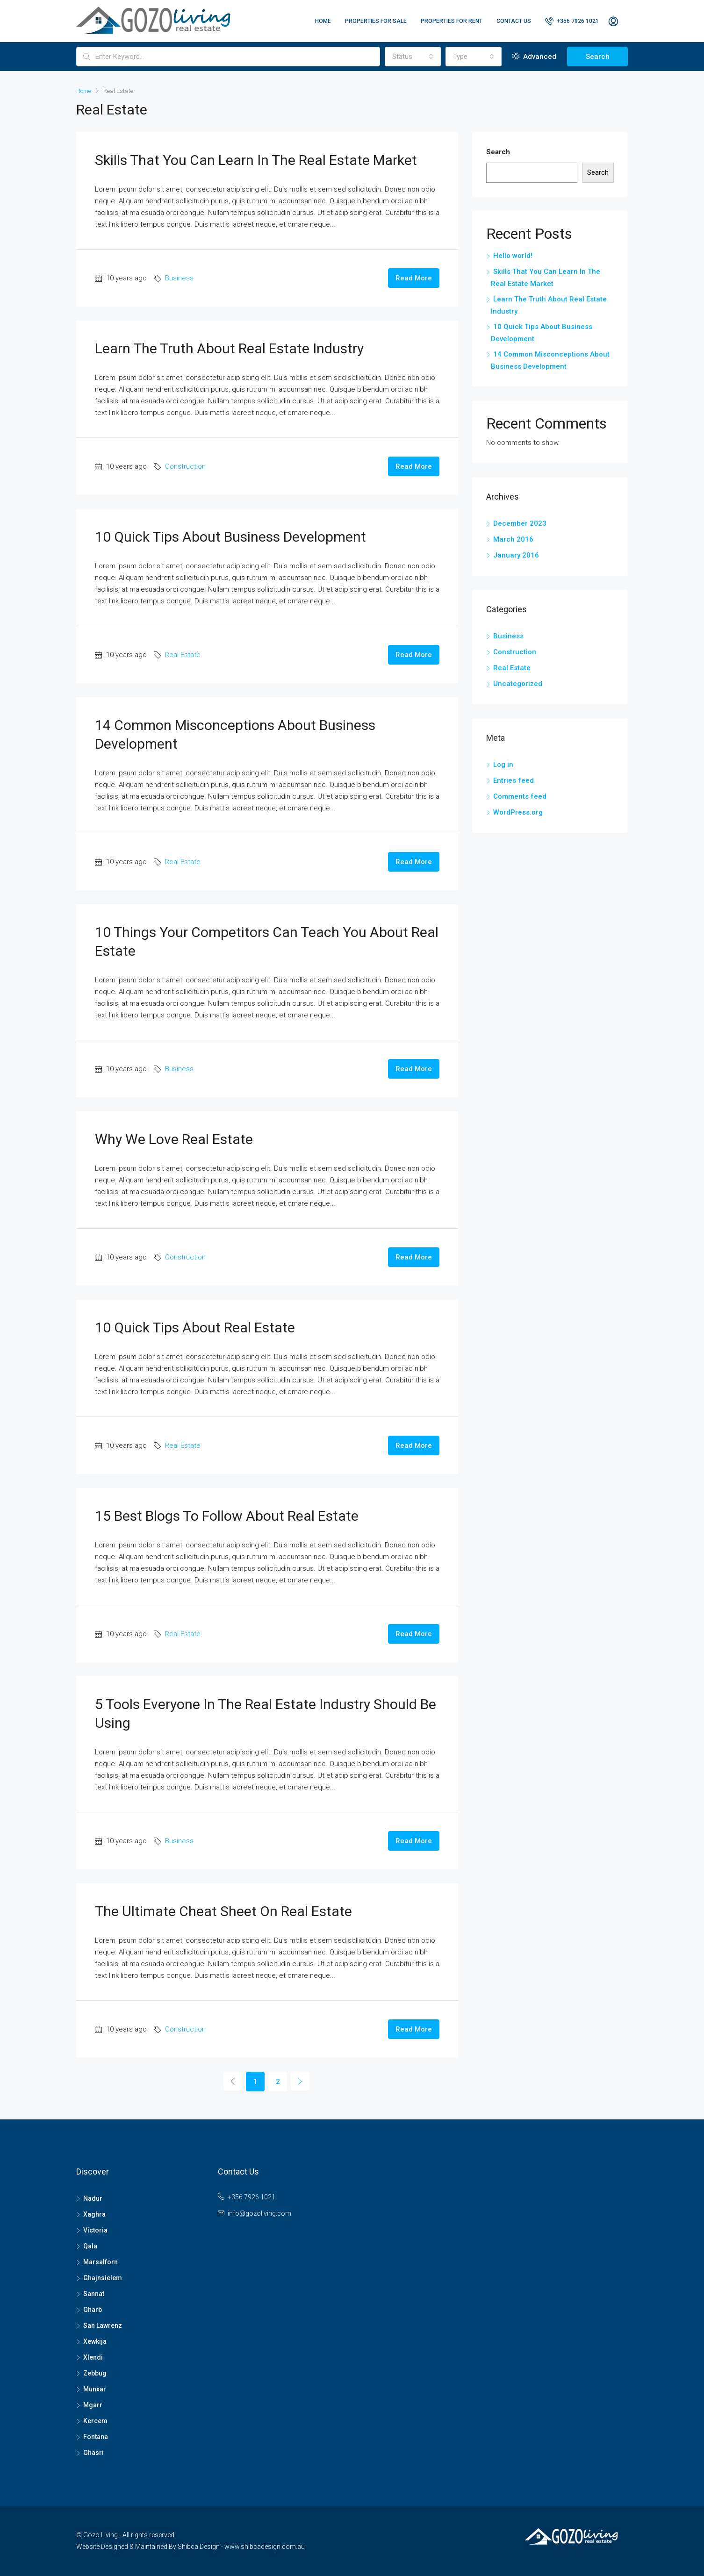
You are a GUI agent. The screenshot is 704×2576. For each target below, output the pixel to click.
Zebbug (95, 2373)
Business (179, 278)
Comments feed (519, 796)
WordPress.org (518, 812)
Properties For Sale (376, 21)
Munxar (94, 2389)
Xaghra (94, 2214)
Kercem (95, 2421)
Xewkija (95, 2341)
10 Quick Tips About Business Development (230, 537)
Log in (503, 764)
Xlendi (93, 2357)
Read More (413, 278)
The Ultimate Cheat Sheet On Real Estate (223, 1911)
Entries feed (513, 780)
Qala (90, 2246)
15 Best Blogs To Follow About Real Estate (227, 1516)
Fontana (95, 2436)
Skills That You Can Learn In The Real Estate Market (256, 160)
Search (598, 56)
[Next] (300, 2081)
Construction (185, 466)
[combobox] (413, 56)
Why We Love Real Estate (174, 1139)
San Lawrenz (102, 2325)
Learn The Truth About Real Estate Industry (229, 348)
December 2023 (519, 523)
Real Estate (183, 655)
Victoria (95, 2230)
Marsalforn (100, 2262)
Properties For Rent (451, 21)
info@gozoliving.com (259, 2213)
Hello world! (512, 255)
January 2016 (516, 555)
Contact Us (513, 21)
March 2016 (513, 539)
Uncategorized (517, 684)
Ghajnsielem (102, 2278)
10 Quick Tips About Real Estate (195, 1327)
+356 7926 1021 (572, 20)
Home (323, 21)
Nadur (92, 2198)
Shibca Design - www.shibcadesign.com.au (241, 2546)
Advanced (534, 56)
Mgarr (92, 2405)
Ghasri (93, 2452)
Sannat (93, 2293)
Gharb (92, 2309)
